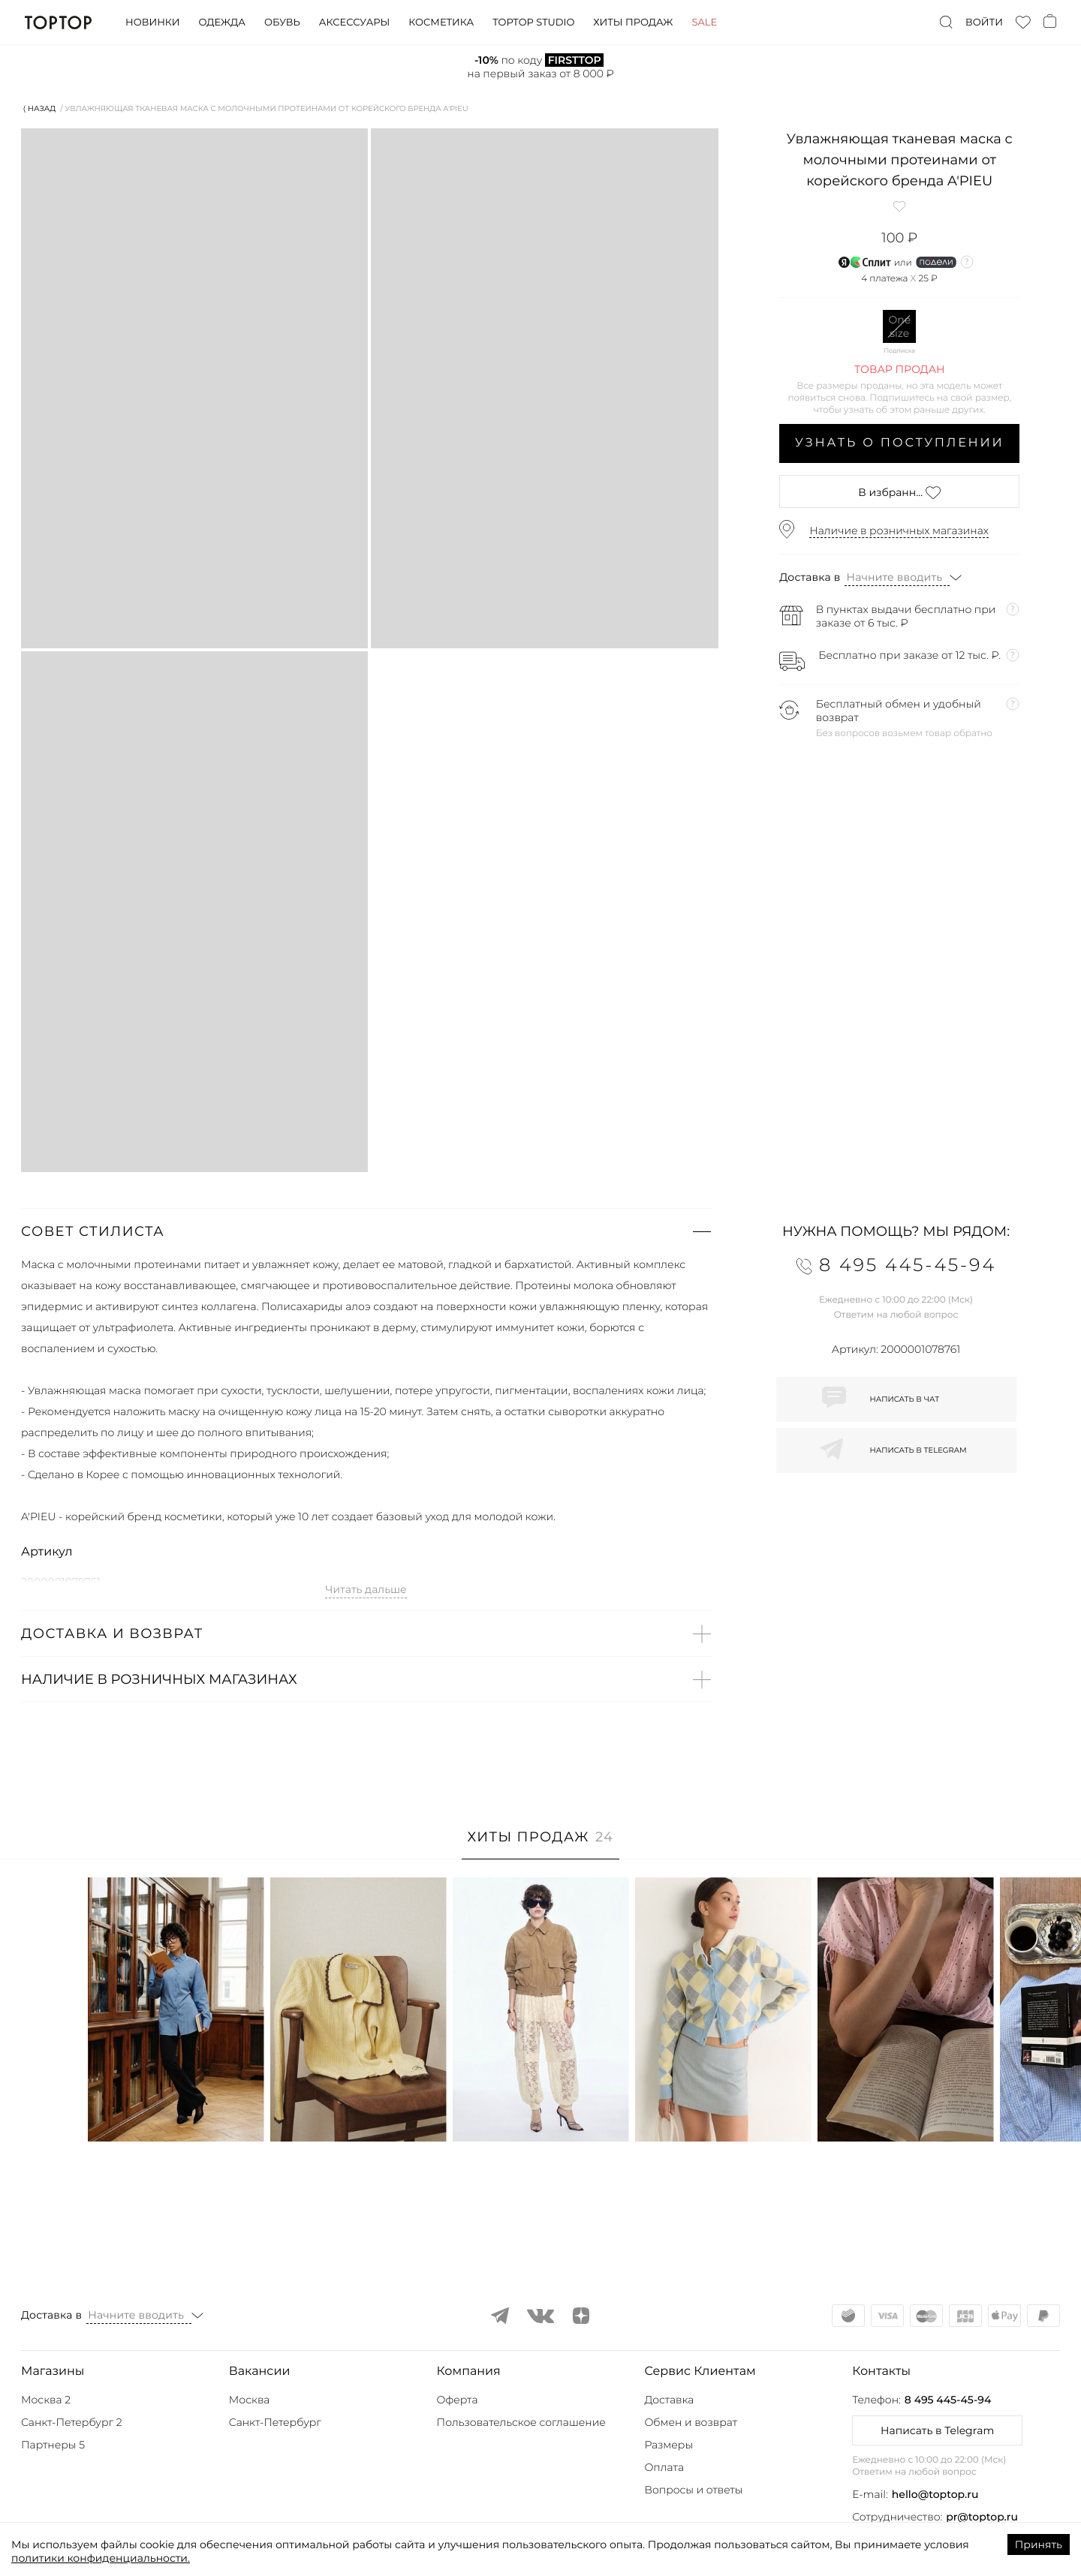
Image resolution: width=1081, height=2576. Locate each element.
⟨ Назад (39, 108)
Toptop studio (533, 23)
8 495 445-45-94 (948, 2399)
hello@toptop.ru (935, 2494)
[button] (366, 1231)
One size (899, 326)
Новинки (152, 23)
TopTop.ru (58, 22)
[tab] (541, 1844)
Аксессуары (354, 23)
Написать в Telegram (937, 2430)
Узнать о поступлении (899, 443)
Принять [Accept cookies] (1038, 2544)
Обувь (282, 23)
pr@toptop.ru (982, 2516)
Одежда (221, 23)
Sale (704, 23)
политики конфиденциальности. (100, 2558)
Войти (984, 23)
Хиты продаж (633, 23)
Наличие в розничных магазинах (899, 530)
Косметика (441, 23)
